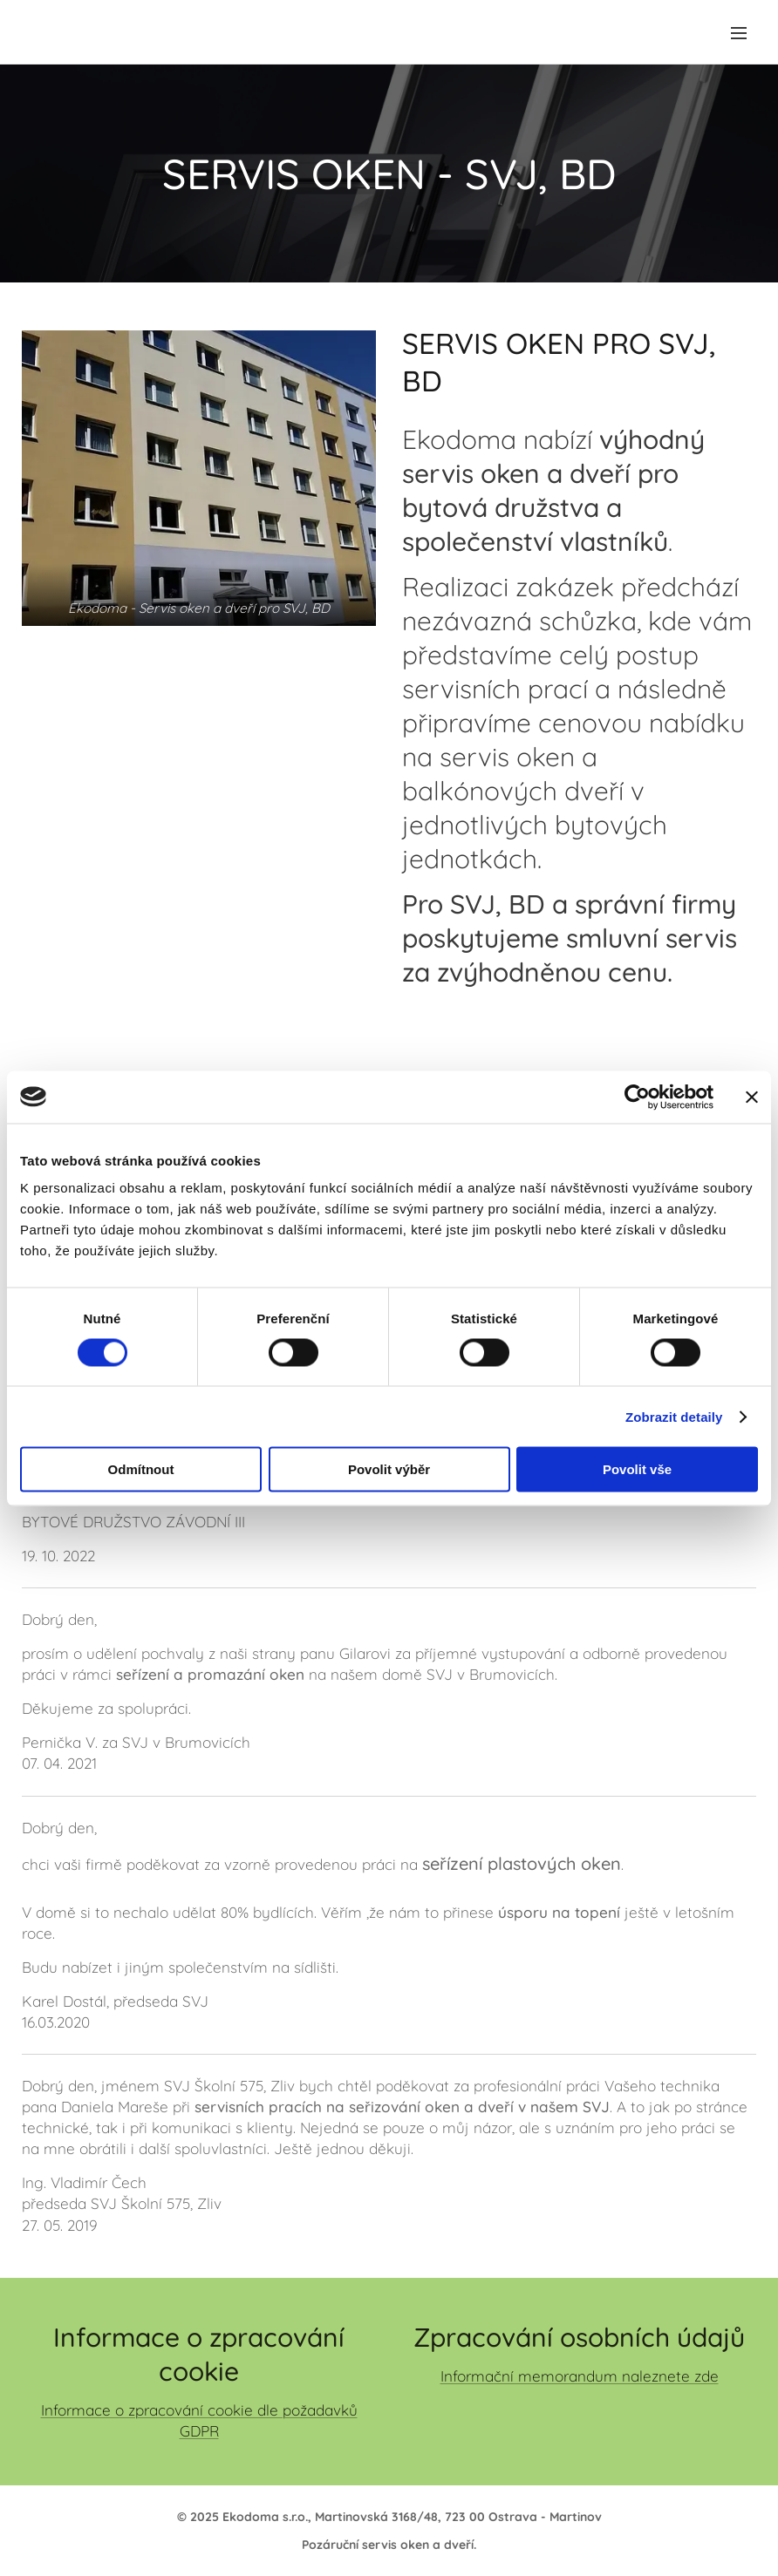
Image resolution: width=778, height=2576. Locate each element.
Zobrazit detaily (674, 1416)
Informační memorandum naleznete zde (579, 2376)
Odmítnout (141, 1469)
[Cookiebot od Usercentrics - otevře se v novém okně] (637, 1097)
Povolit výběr (389, 1469)
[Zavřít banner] (752, 1097)
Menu (739, 33)
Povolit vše (637, 1469)
